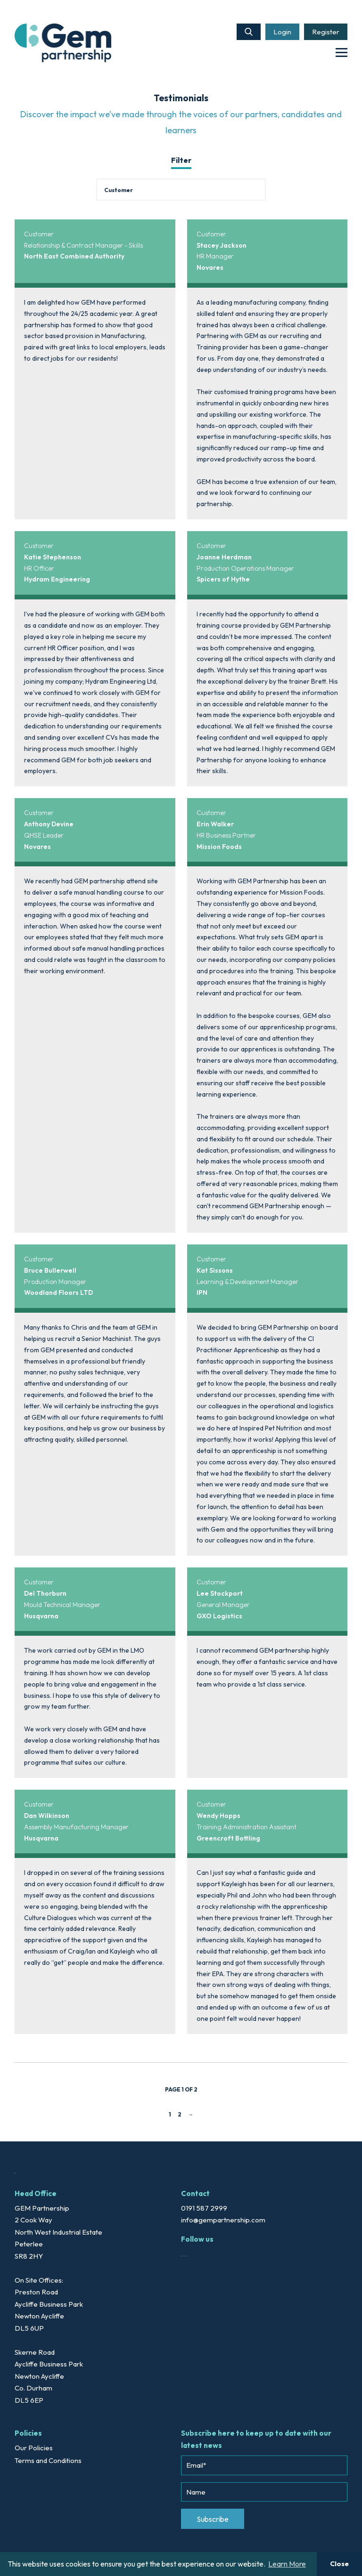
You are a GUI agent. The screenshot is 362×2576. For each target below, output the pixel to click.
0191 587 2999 (204, 2208)
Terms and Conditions (48, 2460)
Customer (39, 234)
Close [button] (339, 2564)
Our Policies (34, 2447)
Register (325, 31)
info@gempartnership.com (223, 2219)
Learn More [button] (287, 2563)
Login (282, 31)
